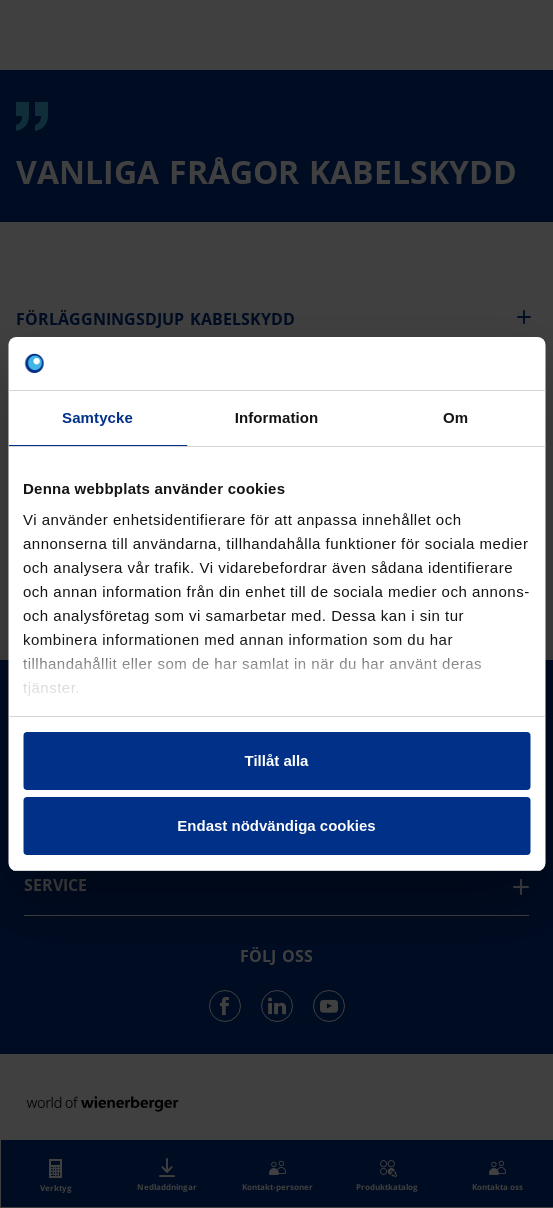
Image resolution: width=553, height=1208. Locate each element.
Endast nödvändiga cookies (276, 825)
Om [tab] (455, 417)
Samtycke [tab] (97, 417)
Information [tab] (277, 417)
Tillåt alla (277, 760)
